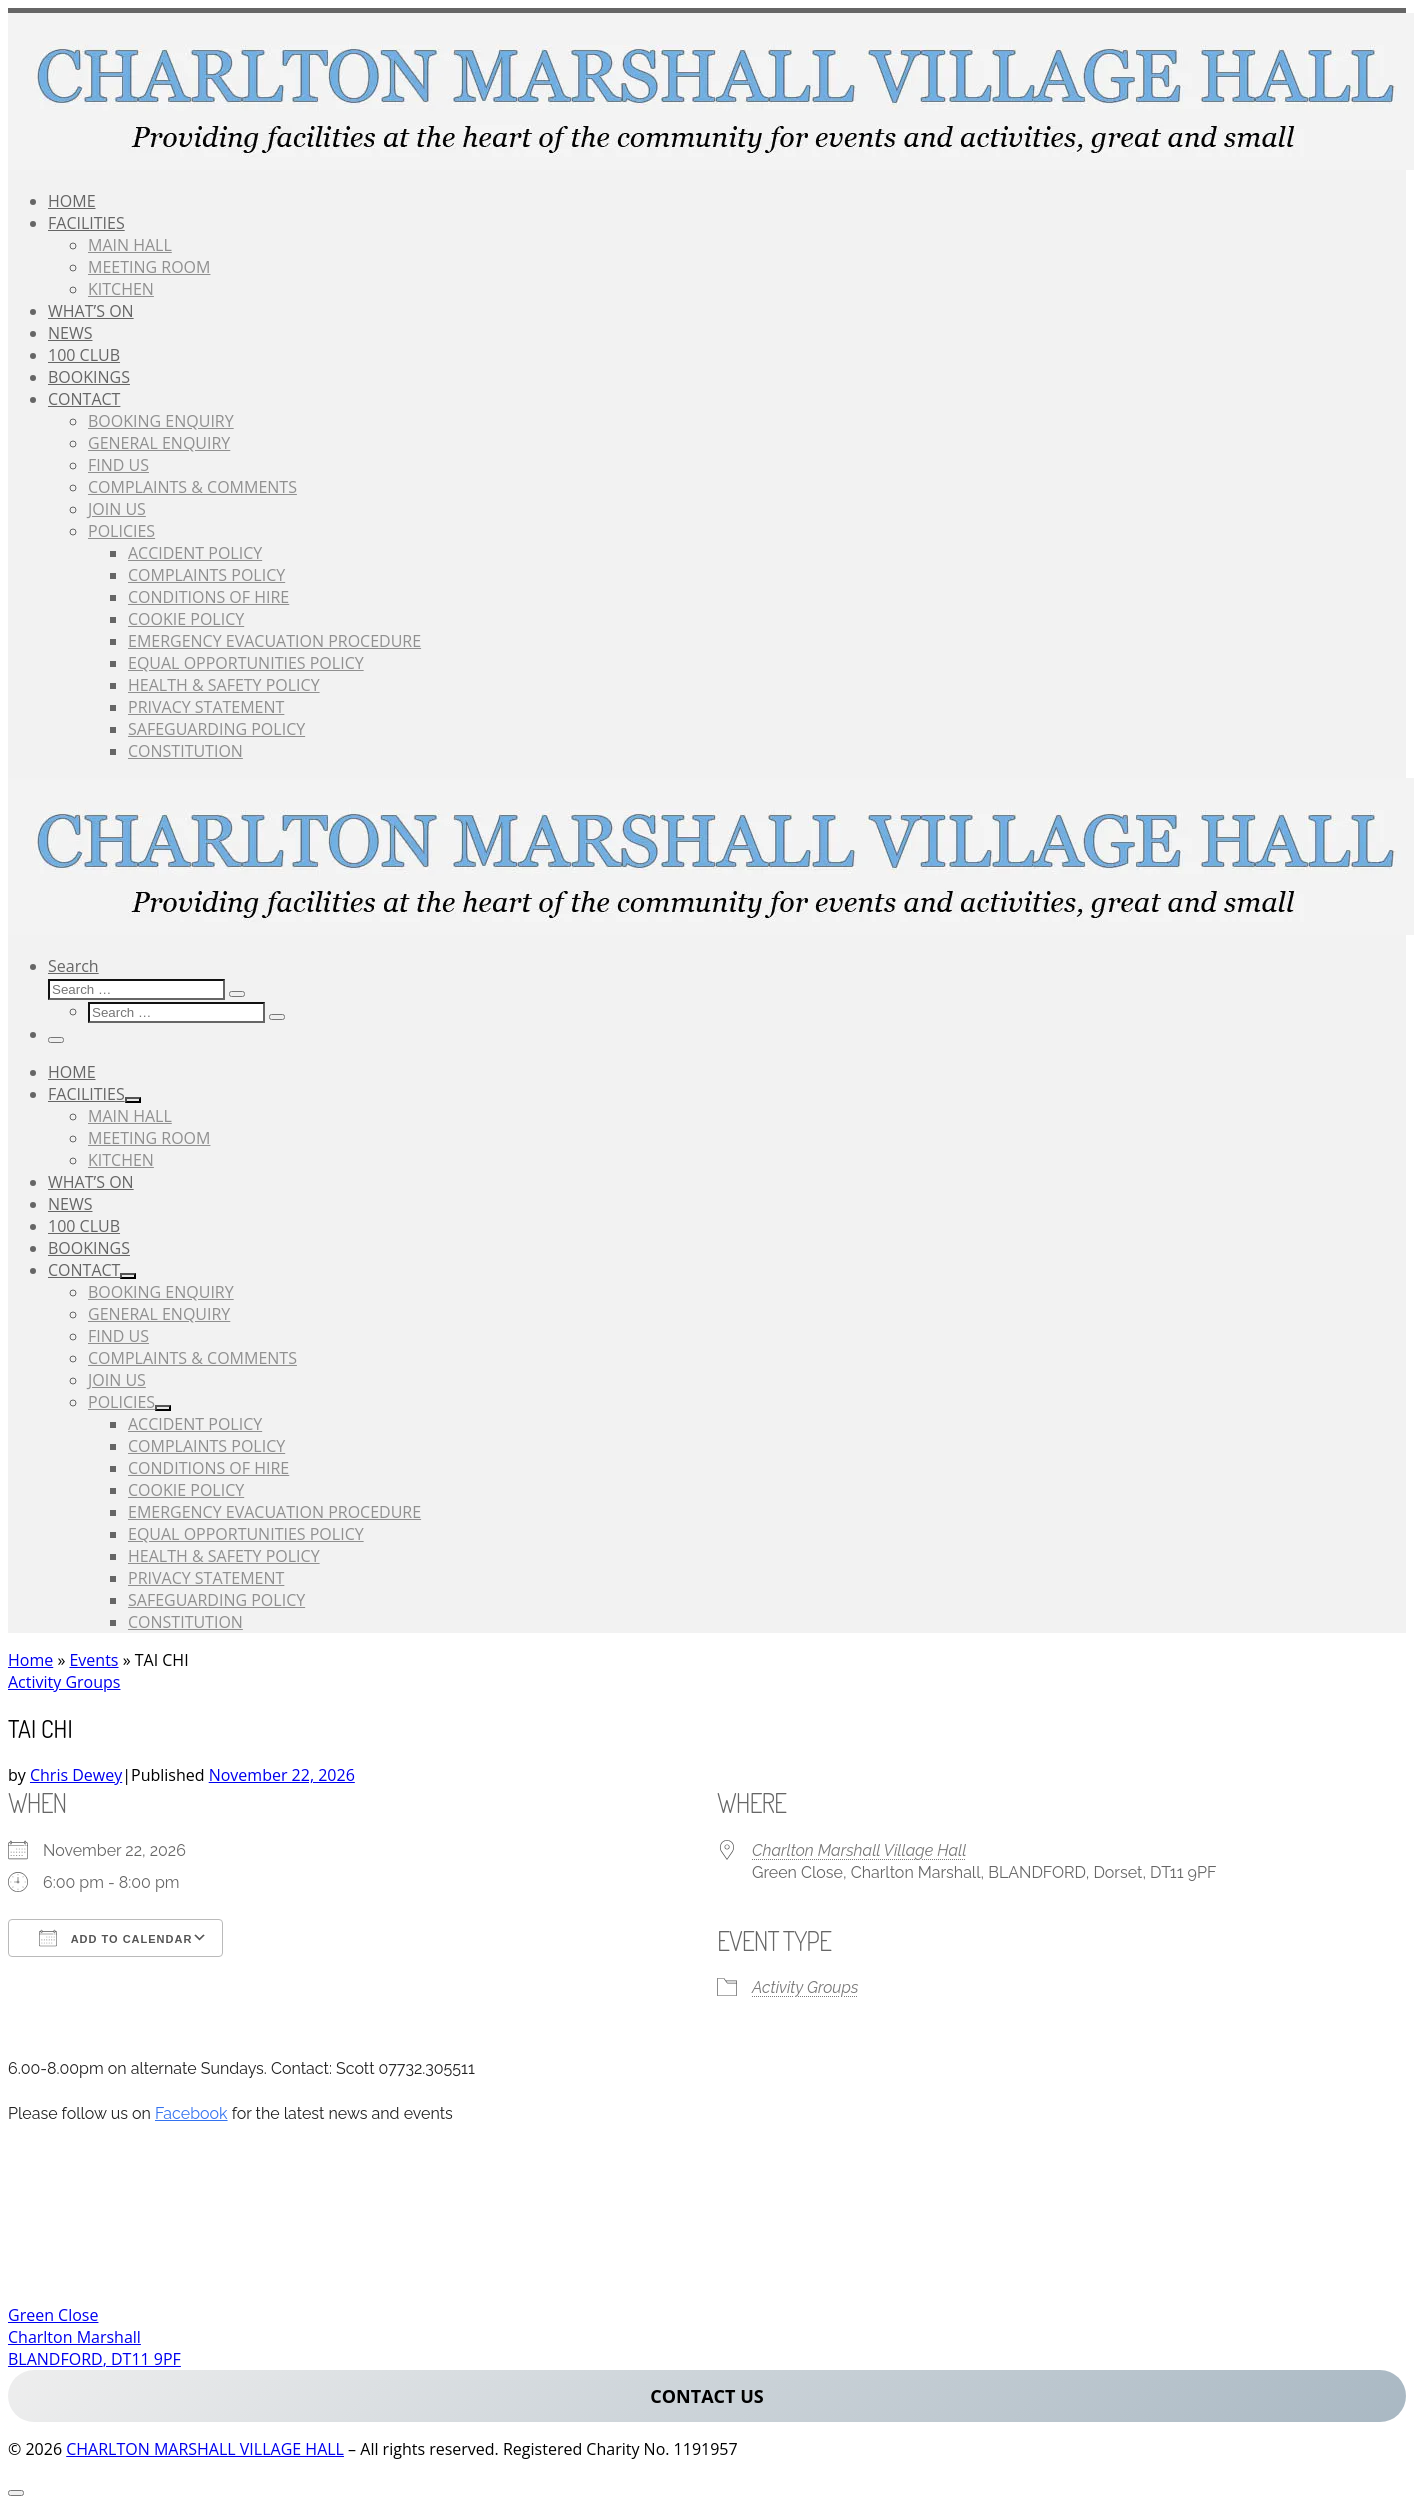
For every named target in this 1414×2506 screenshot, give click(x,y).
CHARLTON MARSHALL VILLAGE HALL (205, 2449)
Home (30, 1660)
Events (93, 1660)
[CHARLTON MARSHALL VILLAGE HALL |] (711, 164)
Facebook (191, 2113)
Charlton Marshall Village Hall (859, 1850)
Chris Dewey (76, 1775)
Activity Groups (805, 1987)
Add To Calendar (115, 1938)
